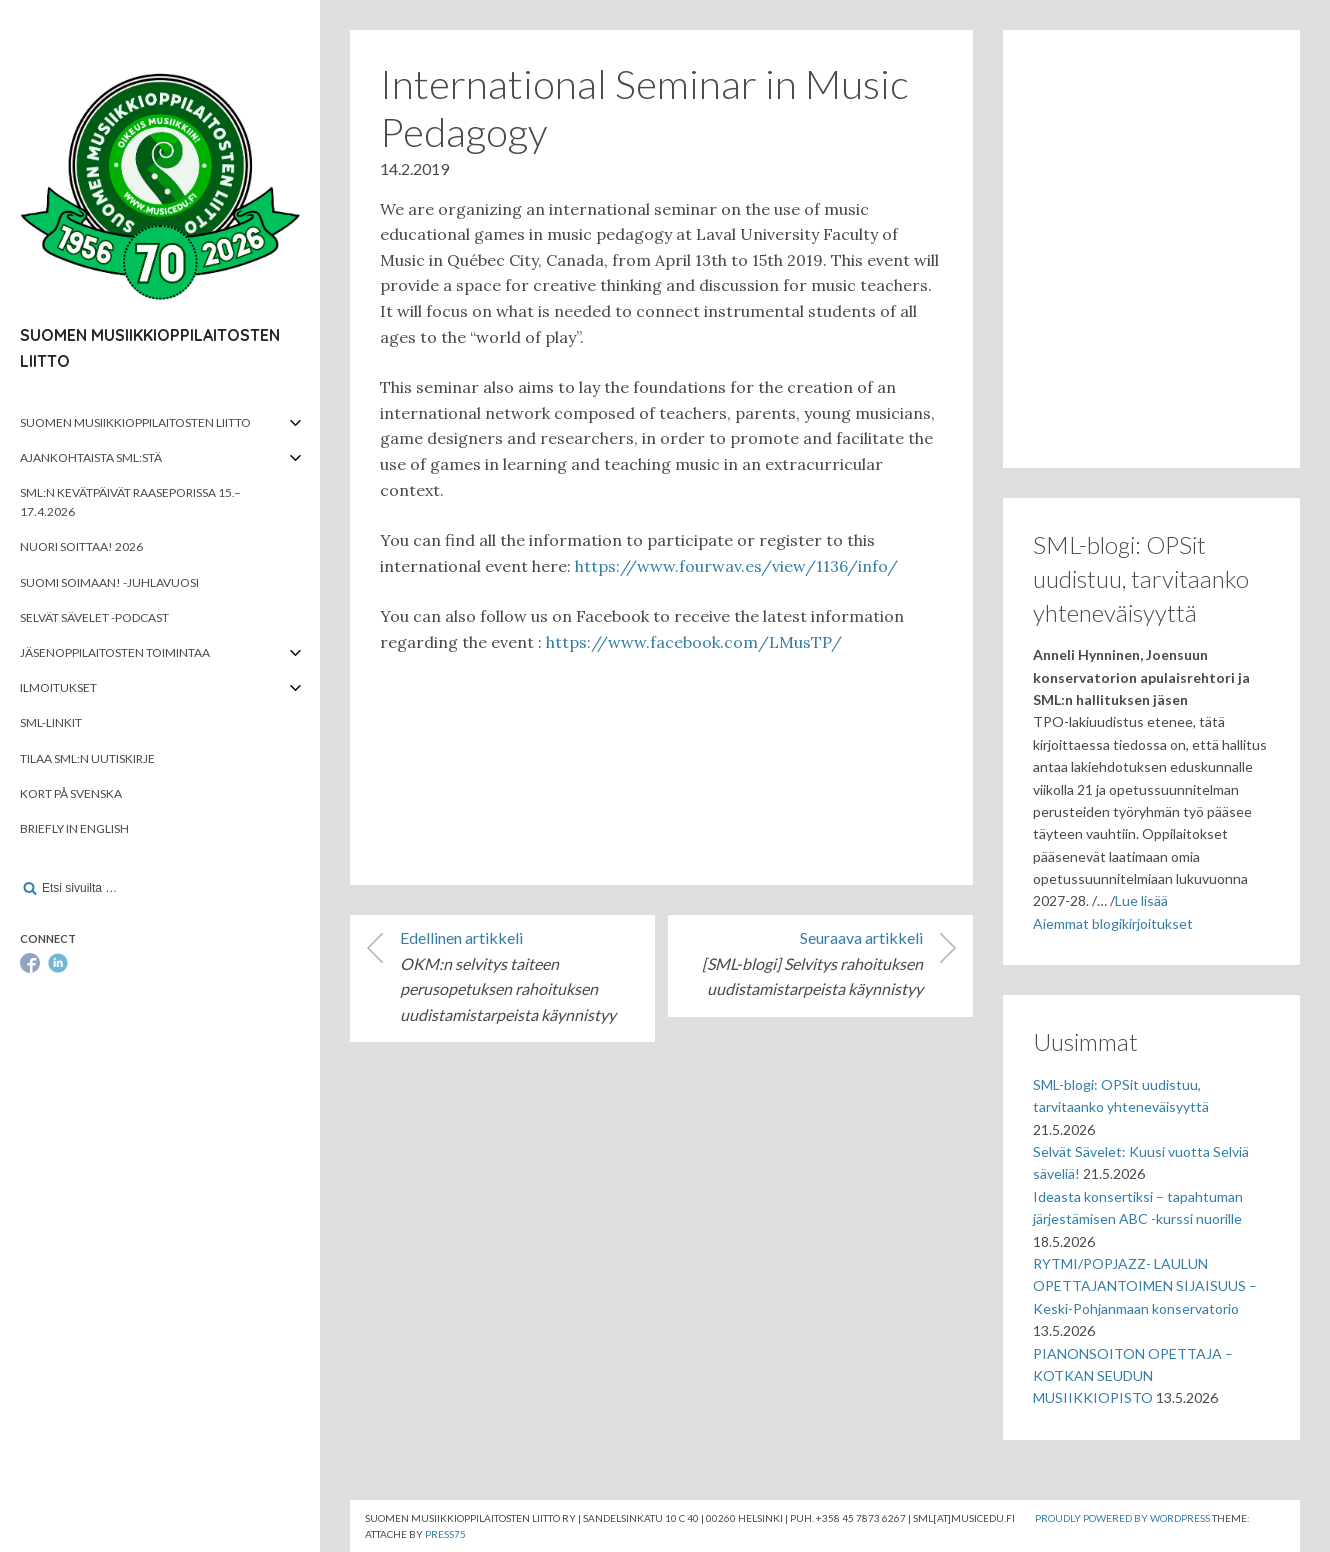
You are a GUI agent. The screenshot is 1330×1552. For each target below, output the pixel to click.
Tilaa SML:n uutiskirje (87, 758)
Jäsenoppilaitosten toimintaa (115, 652)
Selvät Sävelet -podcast (94, 617)
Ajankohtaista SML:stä (91, 457)
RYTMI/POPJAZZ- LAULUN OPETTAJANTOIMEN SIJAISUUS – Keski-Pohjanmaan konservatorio (1145, 1286)
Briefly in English (74, 828)
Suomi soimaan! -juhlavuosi (109, 582)
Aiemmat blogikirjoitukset (1113, 923)
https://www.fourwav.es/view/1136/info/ (736, 566)
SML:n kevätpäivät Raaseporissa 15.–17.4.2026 (130, 502)
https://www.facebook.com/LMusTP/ (694, 642)
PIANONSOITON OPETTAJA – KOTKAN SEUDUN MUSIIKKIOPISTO (1133, 1376)
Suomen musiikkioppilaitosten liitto (135, 422)
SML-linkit (51, 722)
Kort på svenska (71, 793)
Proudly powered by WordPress (1122, 1518)
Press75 (445, 1534)
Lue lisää (1141, 900)
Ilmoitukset (58, 687)
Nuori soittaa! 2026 (81, 546)
